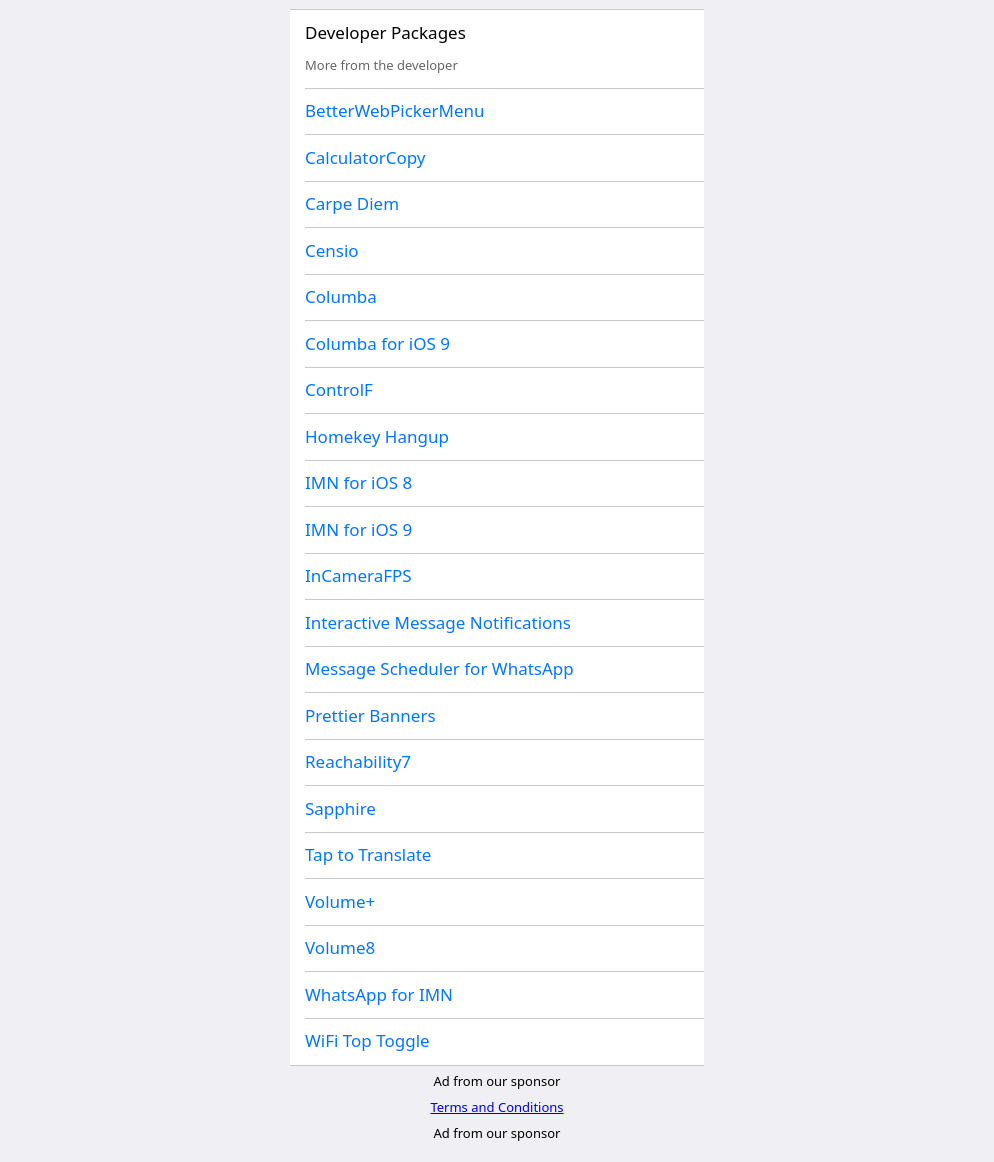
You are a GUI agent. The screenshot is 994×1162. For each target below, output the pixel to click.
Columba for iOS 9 (377, 343)
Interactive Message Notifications (438, 622)
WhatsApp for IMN (379, 994)
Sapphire (340, 808)
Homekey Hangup (377, 436)
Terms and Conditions (496, 1107)
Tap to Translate (368, 854)
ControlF (339, 389)
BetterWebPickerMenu (395, 110)
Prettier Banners (370, 715)
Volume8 (340, 947)
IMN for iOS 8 (358, 482)
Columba (341, 296)
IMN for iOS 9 (358, 529)
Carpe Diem (352, 203)
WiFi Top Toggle (367, 1040)
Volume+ (340, 901)
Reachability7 (358, 761)
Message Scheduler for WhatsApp (439, 668)
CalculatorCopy (365, 157)
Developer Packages (385, 32)
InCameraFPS (358, 575)
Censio (332, 250)
